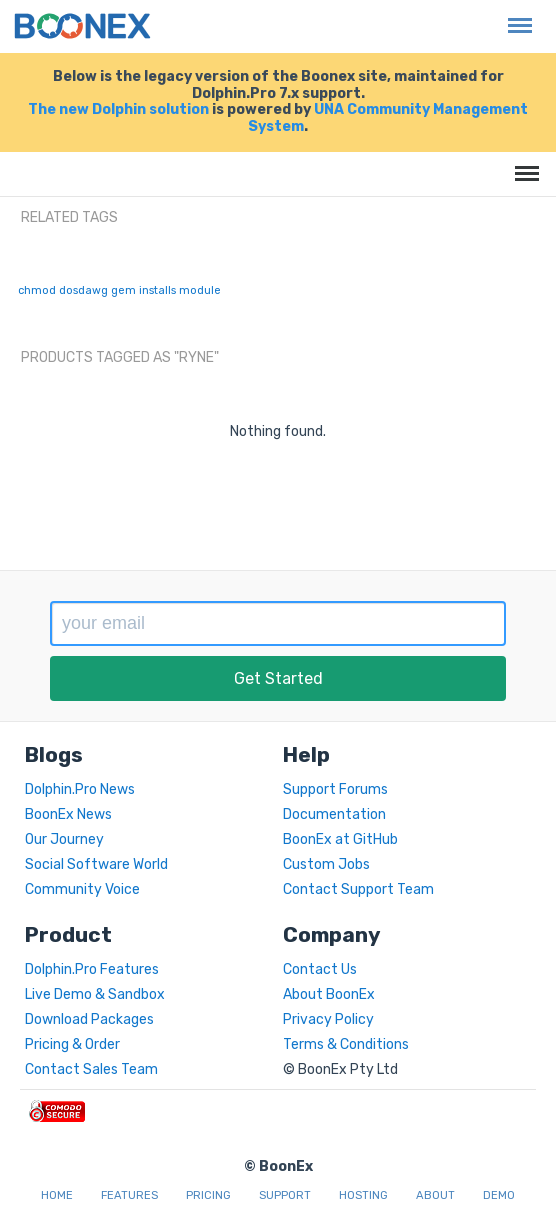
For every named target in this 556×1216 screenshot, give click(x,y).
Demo (499, 1195)
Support (285, 1195)
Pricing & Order (72, 1044)
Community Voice (82, 889)
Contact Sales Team (91, 1069)
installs (157, 290)
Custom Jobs (326, 864)
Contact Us (320, 969)
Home (57, 1195)
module (200, 290)
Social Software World (96, 864)
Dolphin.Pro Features (92, 969)
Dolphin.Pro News (80, 789)
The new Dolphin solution (118, 109)
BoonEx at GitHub (340, 839)
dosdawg (83, 290)
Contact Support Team (358, 889)
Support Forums (335, 789)
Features (129, 1195)
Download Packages (89, 1019)
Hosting (363, 1195)
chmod (37, 290)
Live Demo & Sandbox (95, 994)
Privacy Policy (328, 1019)
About (435, 1195)
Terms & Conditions (346, 1044)
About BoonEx (329, 994)
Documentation (334, 814)
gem (123, 290)
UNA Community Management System (388, 118)
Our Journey (64, 839)
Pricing (208, 1195)
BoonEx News (68, 814)
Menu (515, 15)
